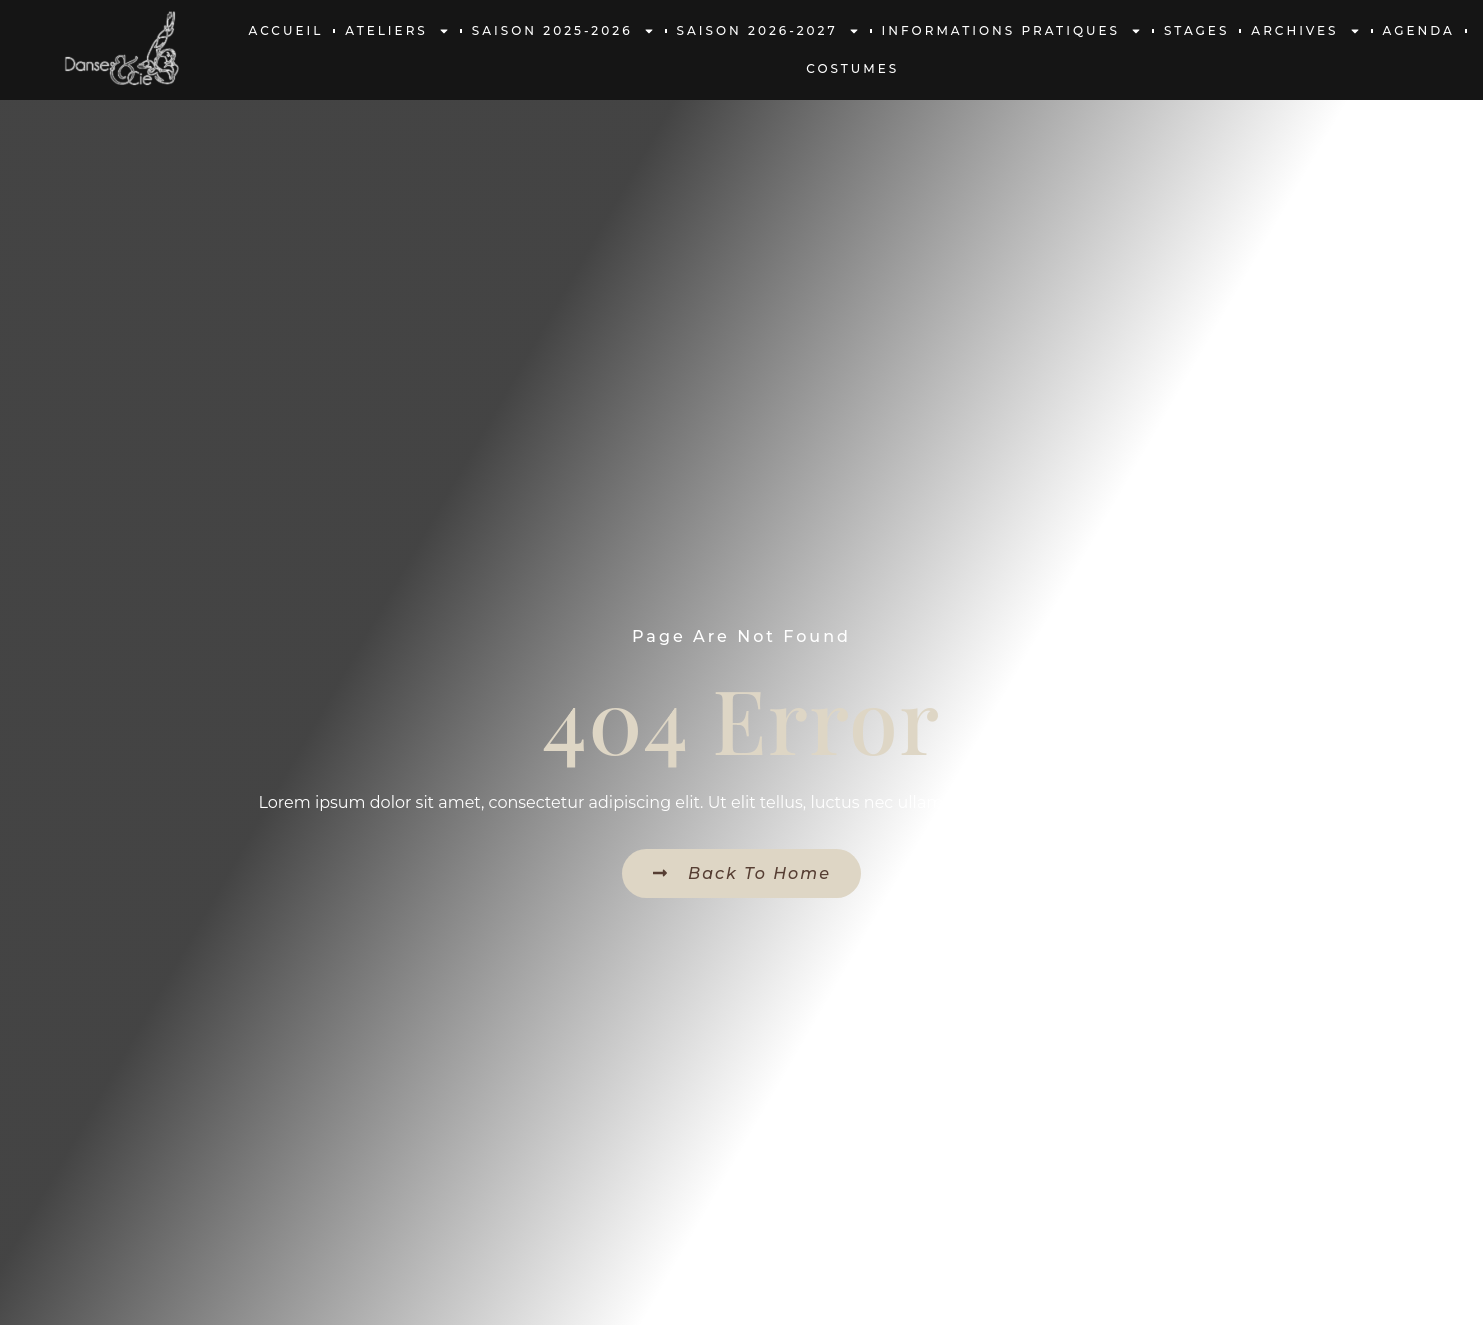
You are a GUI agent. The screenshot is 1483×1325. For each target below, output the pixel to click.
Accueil (286, 30)
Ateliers (397, 31)
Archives (1305, 31)
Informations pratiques (1012, 31)
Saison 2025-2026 (563, 31)
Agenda (1419, 30)
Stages (1196, 30)
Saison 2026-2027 (768, 31)
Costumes (852, 68)
